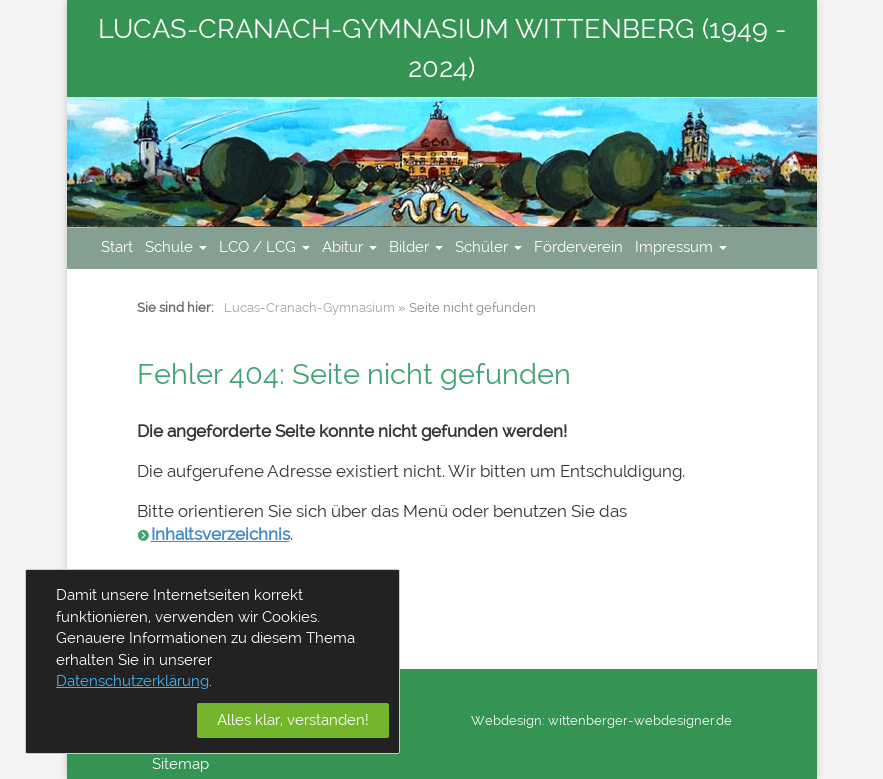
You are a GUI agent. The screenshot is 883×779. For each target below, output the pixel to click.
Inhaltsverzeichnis (220, 534)
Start (117, 247)
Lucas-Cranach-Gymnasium (309, 307)
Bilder (416, 247)
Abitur (349, 247)
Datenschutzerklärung (132, 681)
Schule (176, 247)
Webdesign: (508, 720)
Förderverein (578, 247)
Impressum (681, 247)
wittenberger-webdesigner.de (640, 720)
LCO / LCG (264, 247)
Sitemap (180, 764)
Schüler (488, 247)
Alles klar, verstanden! (293, 720)
